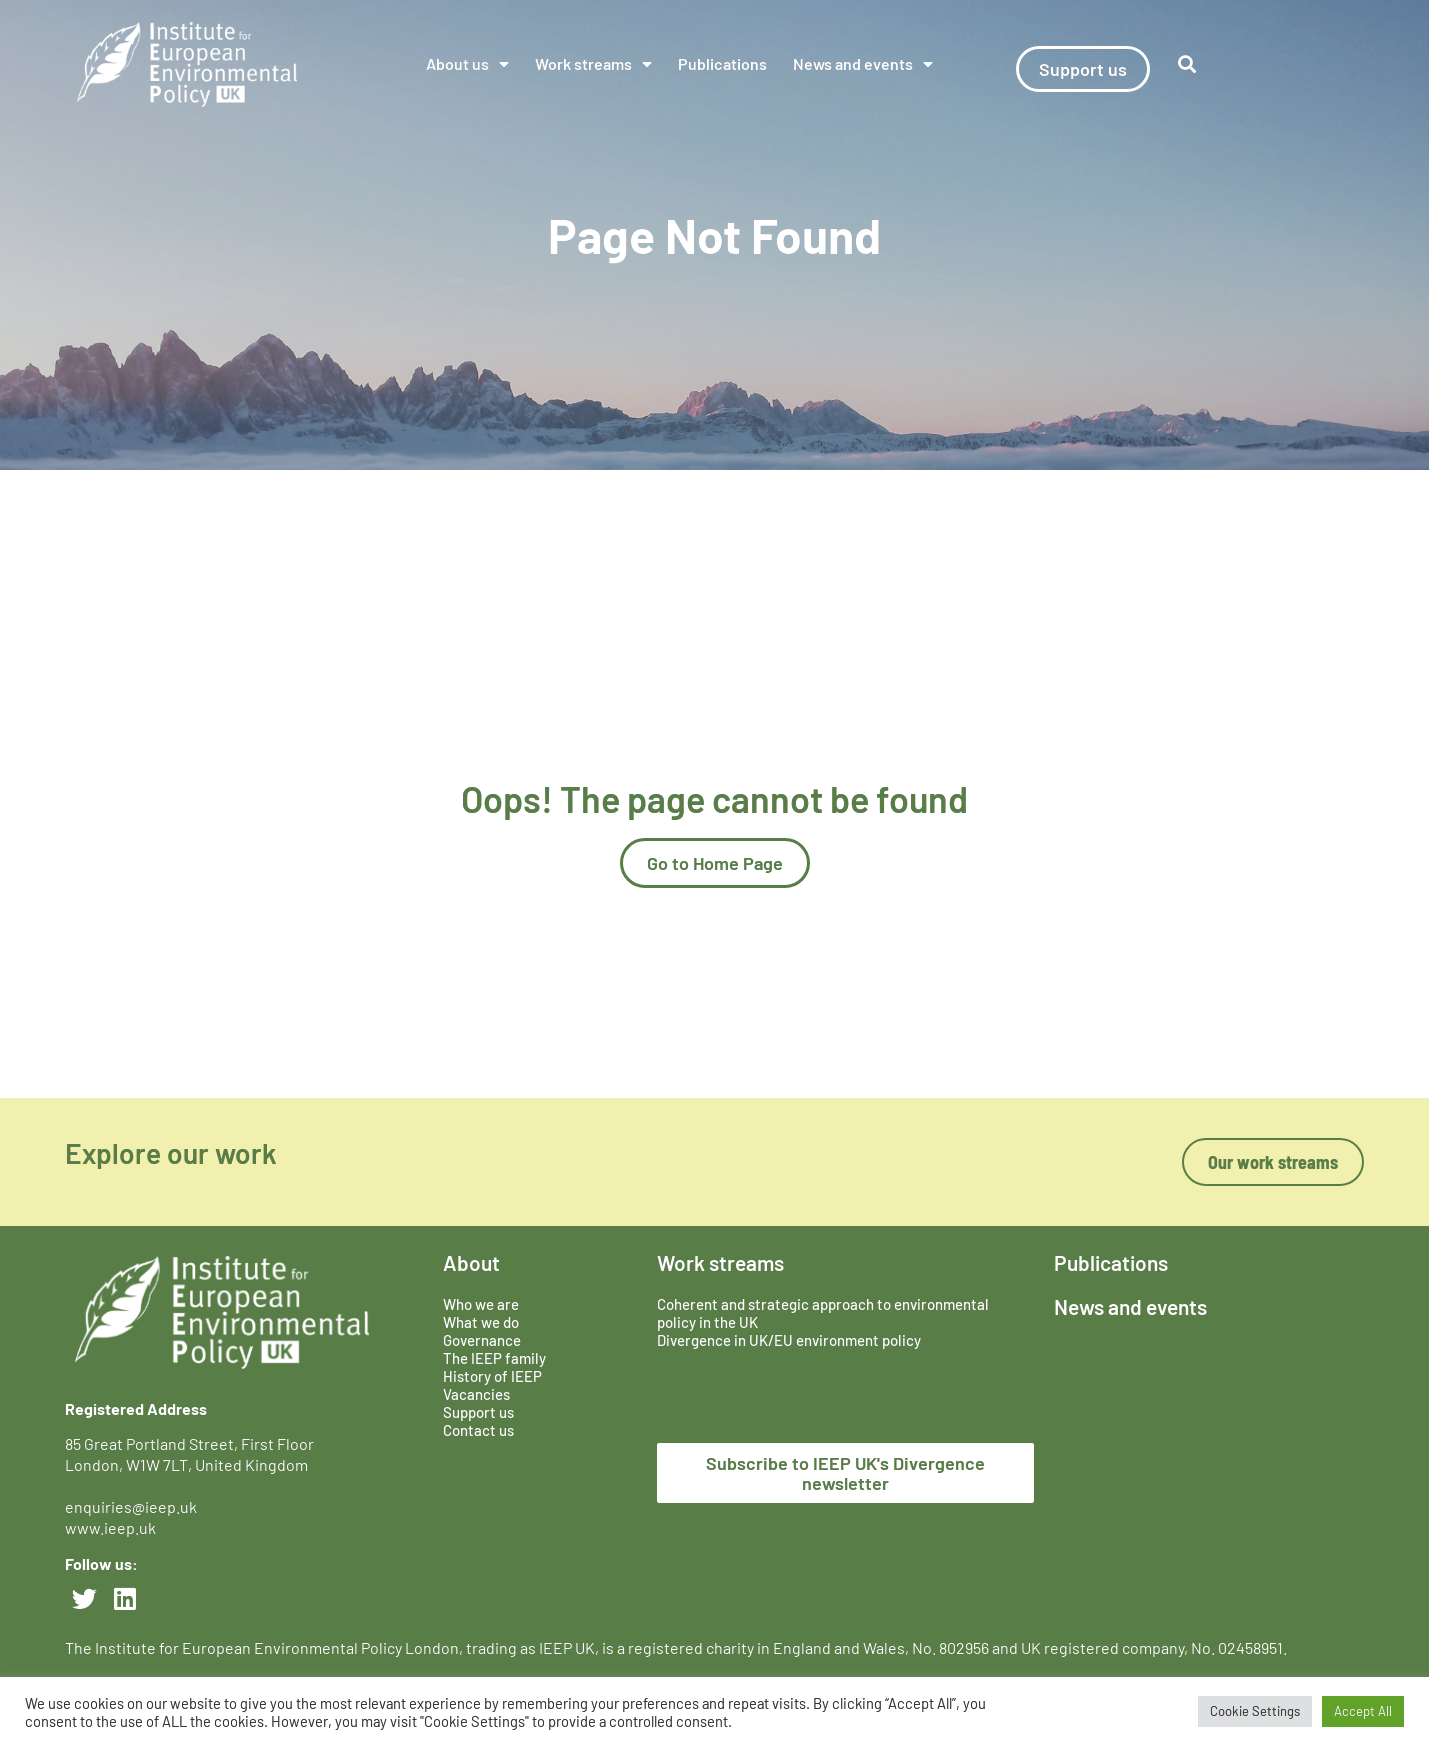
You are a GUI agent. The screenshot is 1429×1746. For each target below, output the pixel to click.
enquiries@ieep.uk (134, 1506)
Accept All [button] (1363, 1711)
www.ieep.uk (110, 1527)
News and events (863, 64)
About (471, 1262)
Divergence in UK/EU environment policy (789, 1340)
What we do (481, 1322)
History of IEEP (492, 1376)
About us (467, 64)
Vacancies (476, 1394)
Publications (722, 63)
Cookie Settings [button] (1255, 1711)
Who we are (481, 1304)
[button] (1186, 64)
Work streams (593, 64)
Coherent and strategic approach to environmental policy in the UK (823, 1313)
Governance (482, 1340)
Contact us (478, 1430)
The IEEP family (494, 1358)
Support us (478, 1412)
